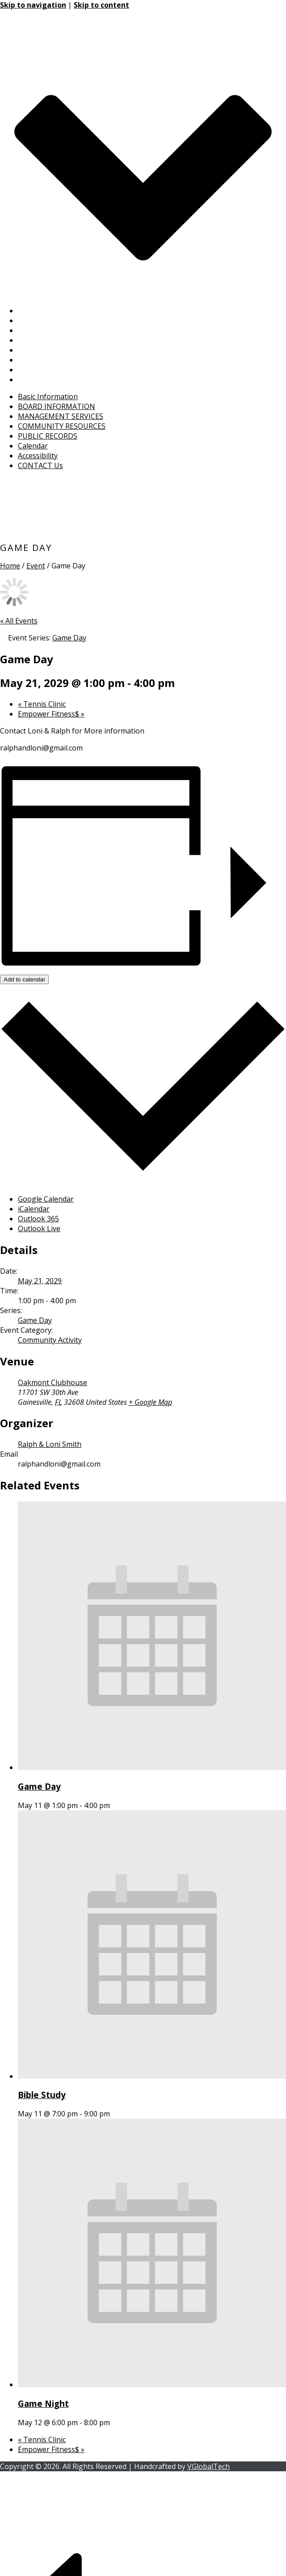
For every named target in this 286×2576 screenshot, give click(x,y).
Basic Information (48, 311)
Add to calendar (24, 979)
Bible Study (42, 2094)
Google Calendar (46, 1199)
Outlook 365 (38, 1219)
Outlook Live (39, 1228)
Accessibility (38, 370)
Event (35, 566)
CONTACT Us (40, 379)
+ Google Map (150, 1402)
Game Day (35, 1320)
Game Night (43, 2403)
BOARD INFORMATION (56, 320)
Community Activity (50, 1340)
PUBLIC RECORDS (47, 350)
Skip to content (101, 5)
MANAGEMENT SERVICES (60, 330)
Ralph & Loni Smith (49, 1444)
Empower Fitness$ (51, 714)
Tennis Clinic (42, 704)
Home (10, 566)
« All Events (19, 621)
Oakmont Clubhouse (52, 1382)
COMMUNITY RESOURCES (61, 340)
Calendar (33, 360)
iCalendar (34, 1209)
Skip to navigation (33, 5)
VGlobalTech (208, 2466)
